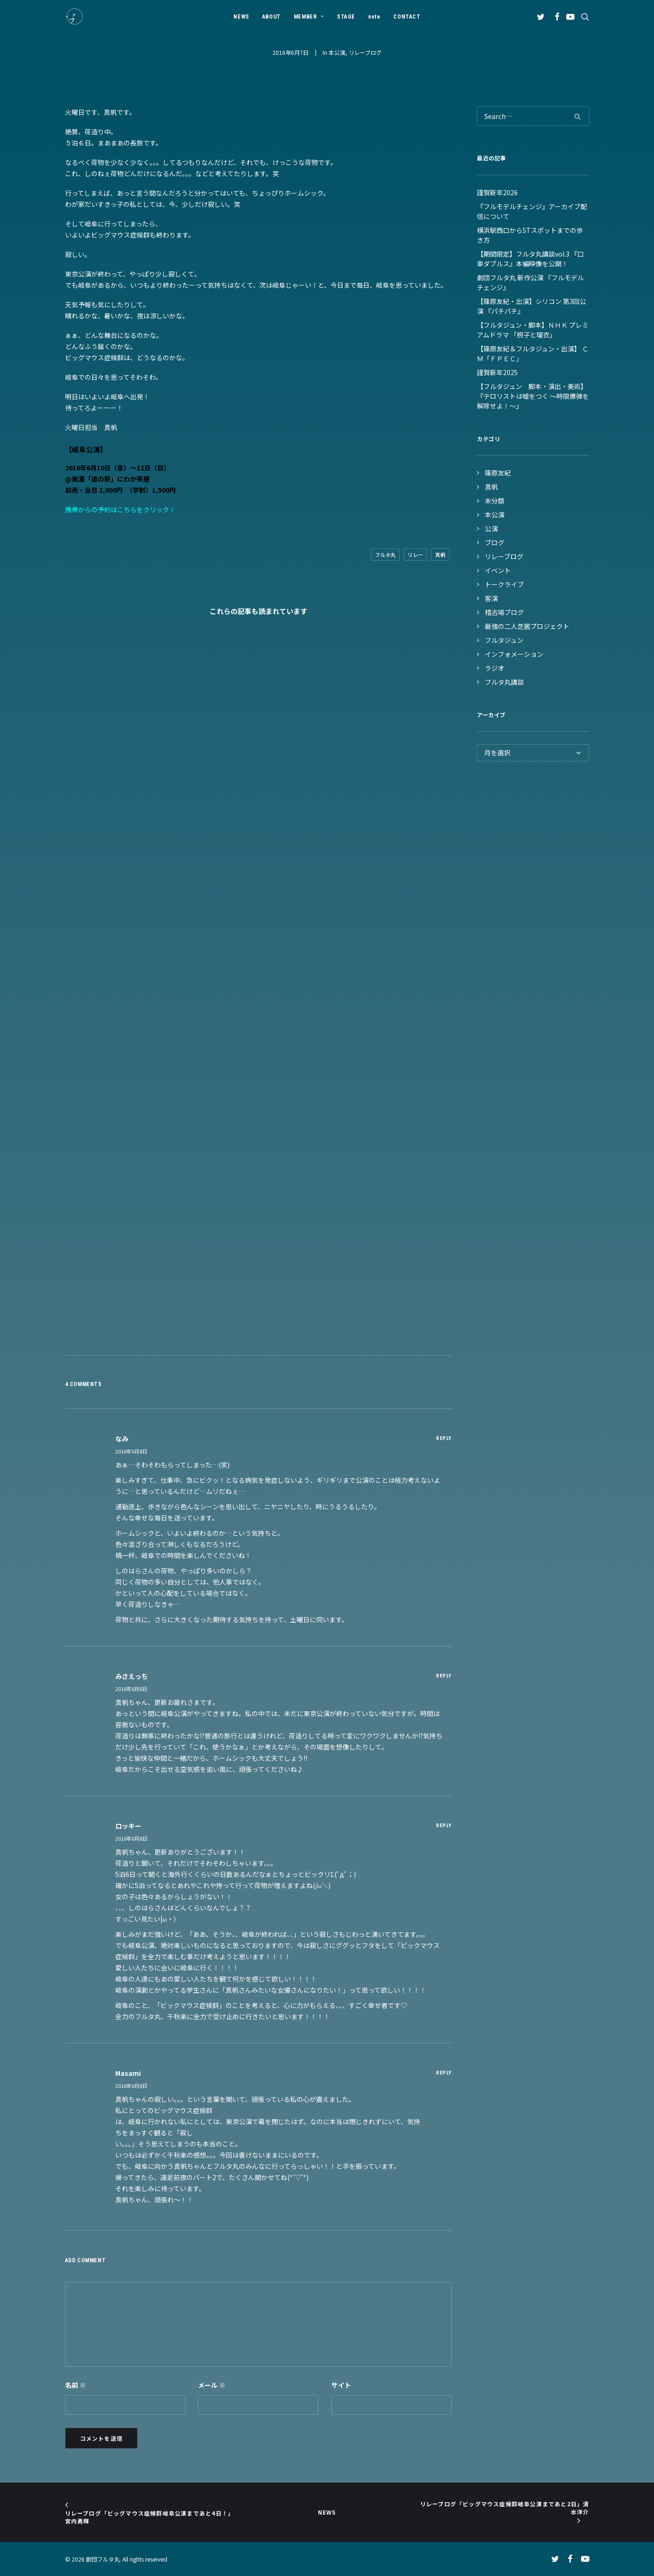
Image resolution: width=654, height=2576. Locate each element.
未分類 (494, 500)
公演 (491, 528)
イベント (498, 570)
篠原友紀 (498, 472)
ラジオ (494, 668)
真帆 (440, 554)
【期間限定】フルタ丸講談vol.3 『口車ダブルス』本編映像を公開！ (530, 258)
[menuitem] (241, 16)
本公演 (337, 52)
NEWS (241, 16)
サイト (341, 2385)
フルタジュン (504, 640)
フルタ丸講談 (504, 682)
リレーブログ (365, 52)
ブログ (494, 542)
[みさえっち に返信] (444, 1675)
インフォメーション (514, 654)
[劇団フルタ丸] (74, 16)
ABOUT (271, 16)
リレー (415, 554)
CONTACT (406, 16)
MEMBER (309, 16)
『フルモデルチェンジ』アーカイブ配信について (532, 211)
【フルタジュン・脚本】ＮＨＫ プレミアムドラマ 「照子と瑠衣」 (532, 329)
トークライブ (504, 584)
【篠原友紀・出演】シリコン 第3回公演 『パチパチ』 (531, 306)
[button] (542, 16)
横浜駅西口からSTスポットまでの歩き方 (530, 234)
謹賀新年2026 (497, 192)
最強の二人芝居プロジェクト (527, 626)
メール (211, 2385)
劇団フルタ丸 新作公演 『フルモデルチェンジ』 (530, 282)
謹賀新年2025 (497, 372)
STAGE (346, 16)
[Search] (533, 116)
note (374, 16)
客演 (491, 598)
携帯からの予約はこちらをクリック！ (120, 509)
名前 (75, 2385)
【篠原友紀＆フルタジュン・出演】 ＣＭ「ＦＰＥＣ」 (532, 353)
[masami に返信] (444, 2072)
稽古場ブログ (504, 612)
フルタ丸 (385, 554)
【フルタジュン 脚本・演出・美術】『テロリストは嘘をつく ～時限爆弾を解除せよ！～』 (533, 396)
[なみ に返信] (444, 1437)
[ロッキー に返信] (444, 1825)
